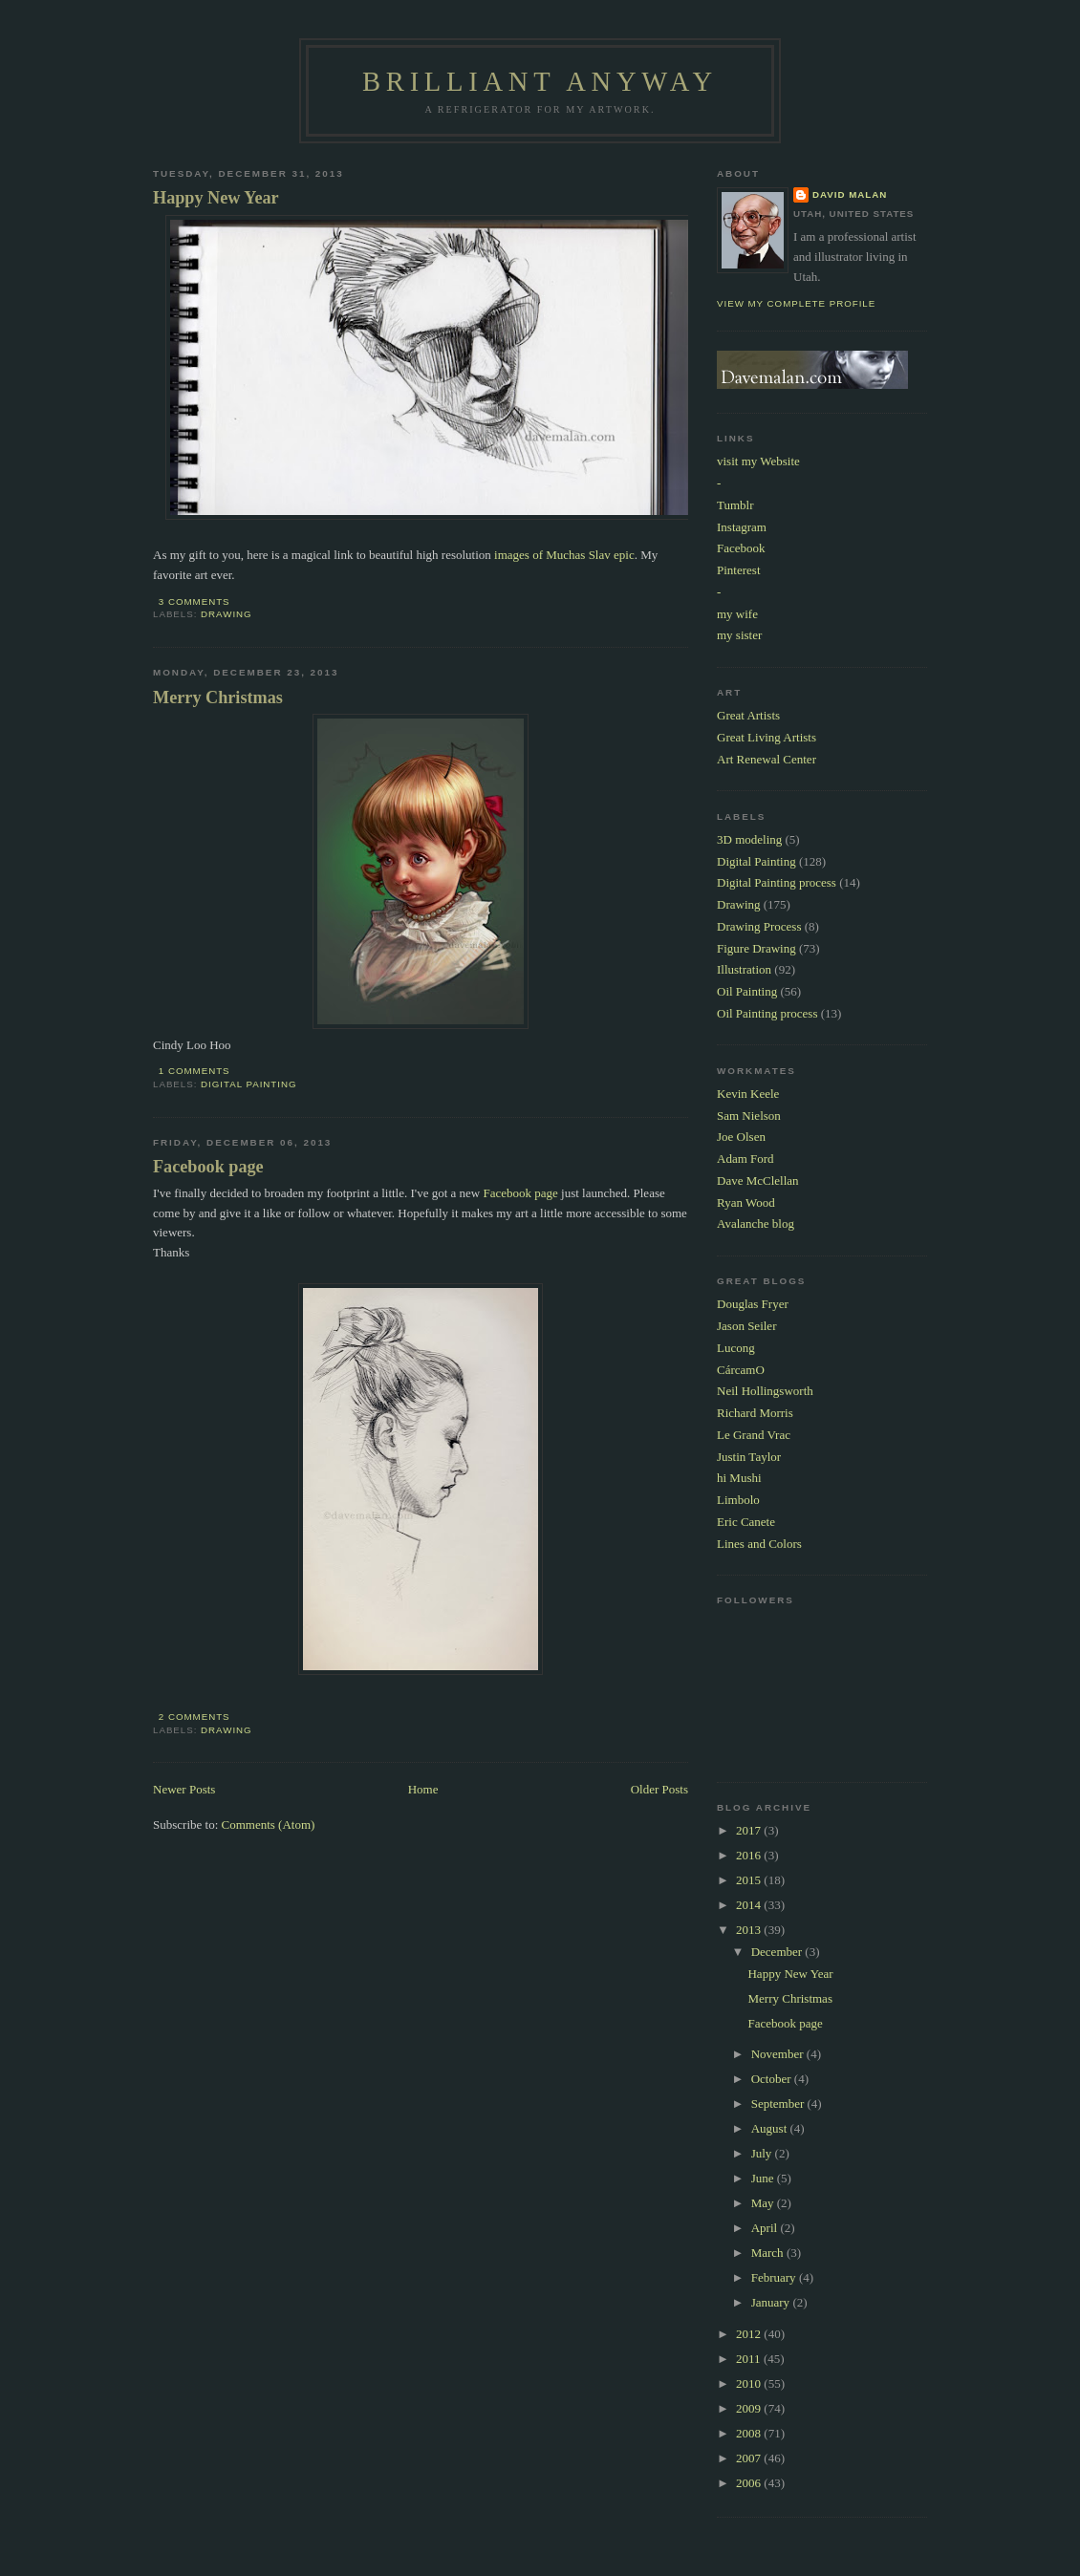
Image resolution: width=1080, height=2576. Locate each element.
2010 (750, 2383)
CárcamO (741, 1370)
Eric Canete (746, 1521)
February (775, 2277)
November (779, 2054)
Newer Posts (184, 1789)
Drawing (226, 614)
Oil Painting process (767, 1013)
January (772, 2302)
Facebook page (208, 1166)
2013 (750, 1929)
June (764, 2178)
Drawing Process (759, 926)
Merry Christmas (218, 697)
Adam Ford (745, 1158)
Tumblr (735, 505)
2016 (750, 1855)
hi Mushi (739, 1477)
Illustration (744, 969)
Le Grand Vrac (753, 1435)
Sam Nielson (749, 1115)
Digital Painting (248, 1084)
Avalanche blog (755, 1223)
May (764, 2203)
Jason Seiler (746, 1326)
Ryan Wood (746, 1202)
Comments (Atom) (268, 1824)
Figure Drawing (756, 948)
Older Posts (659, 1789)
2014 (750, 1905)
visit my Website (758, 461)
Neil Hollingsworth (765, 1391)
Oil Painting (747, 991)
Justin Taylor (749, 1456)
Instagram (742, 527)
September (779, 2103)
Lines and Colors (759, 1543)
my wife (737, 614)
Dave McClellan (758, 1180)
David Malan (849, 194)
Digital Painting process (776, 882)
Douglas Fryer (752, 1304)
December (778, 1951)
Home (423, 1789)
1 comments (194, 1070)
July (763, 2153)
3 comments (194, 601)
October (772, 2079)
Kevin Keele (748, 1093)
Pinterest (739, 570)
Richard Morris (755, 1413)
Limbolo (738, 1499)
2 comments (194, 1716)
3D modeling (749, 839)
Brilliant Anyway (540, 82)
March (769, 2252)
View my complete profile (796, 303)
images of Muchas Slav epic (564, 554)
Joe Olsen (741, 1136)
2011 (750, 2358)
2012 (750, 2334)
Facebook (741, 548)
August (770, 2128)
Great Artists (748, 715)
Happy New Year (216, 197)
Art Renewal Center (766, 759)
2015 (750, 1880)
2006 (750, 2483)
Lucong (736, 1348)
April (766, 2228)
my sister (739, 635)
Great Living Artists (766, 737)
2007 (750, 2458)
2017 (750, 1830)
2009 (750, 2408)
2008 (750, 2433)
